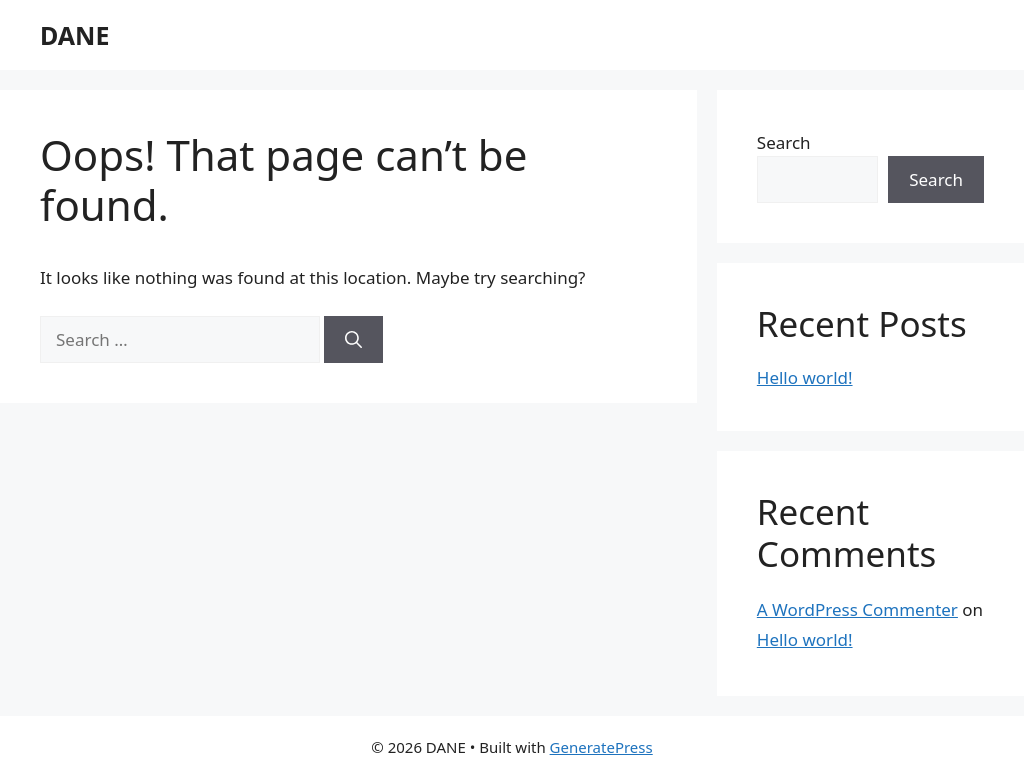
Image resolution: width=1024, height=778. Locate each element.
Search (784, 142)
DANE (74, 35)
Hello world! (805, 377)
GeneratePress (601, 747)
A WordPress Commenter (857, 609)
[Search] (353, 340)
